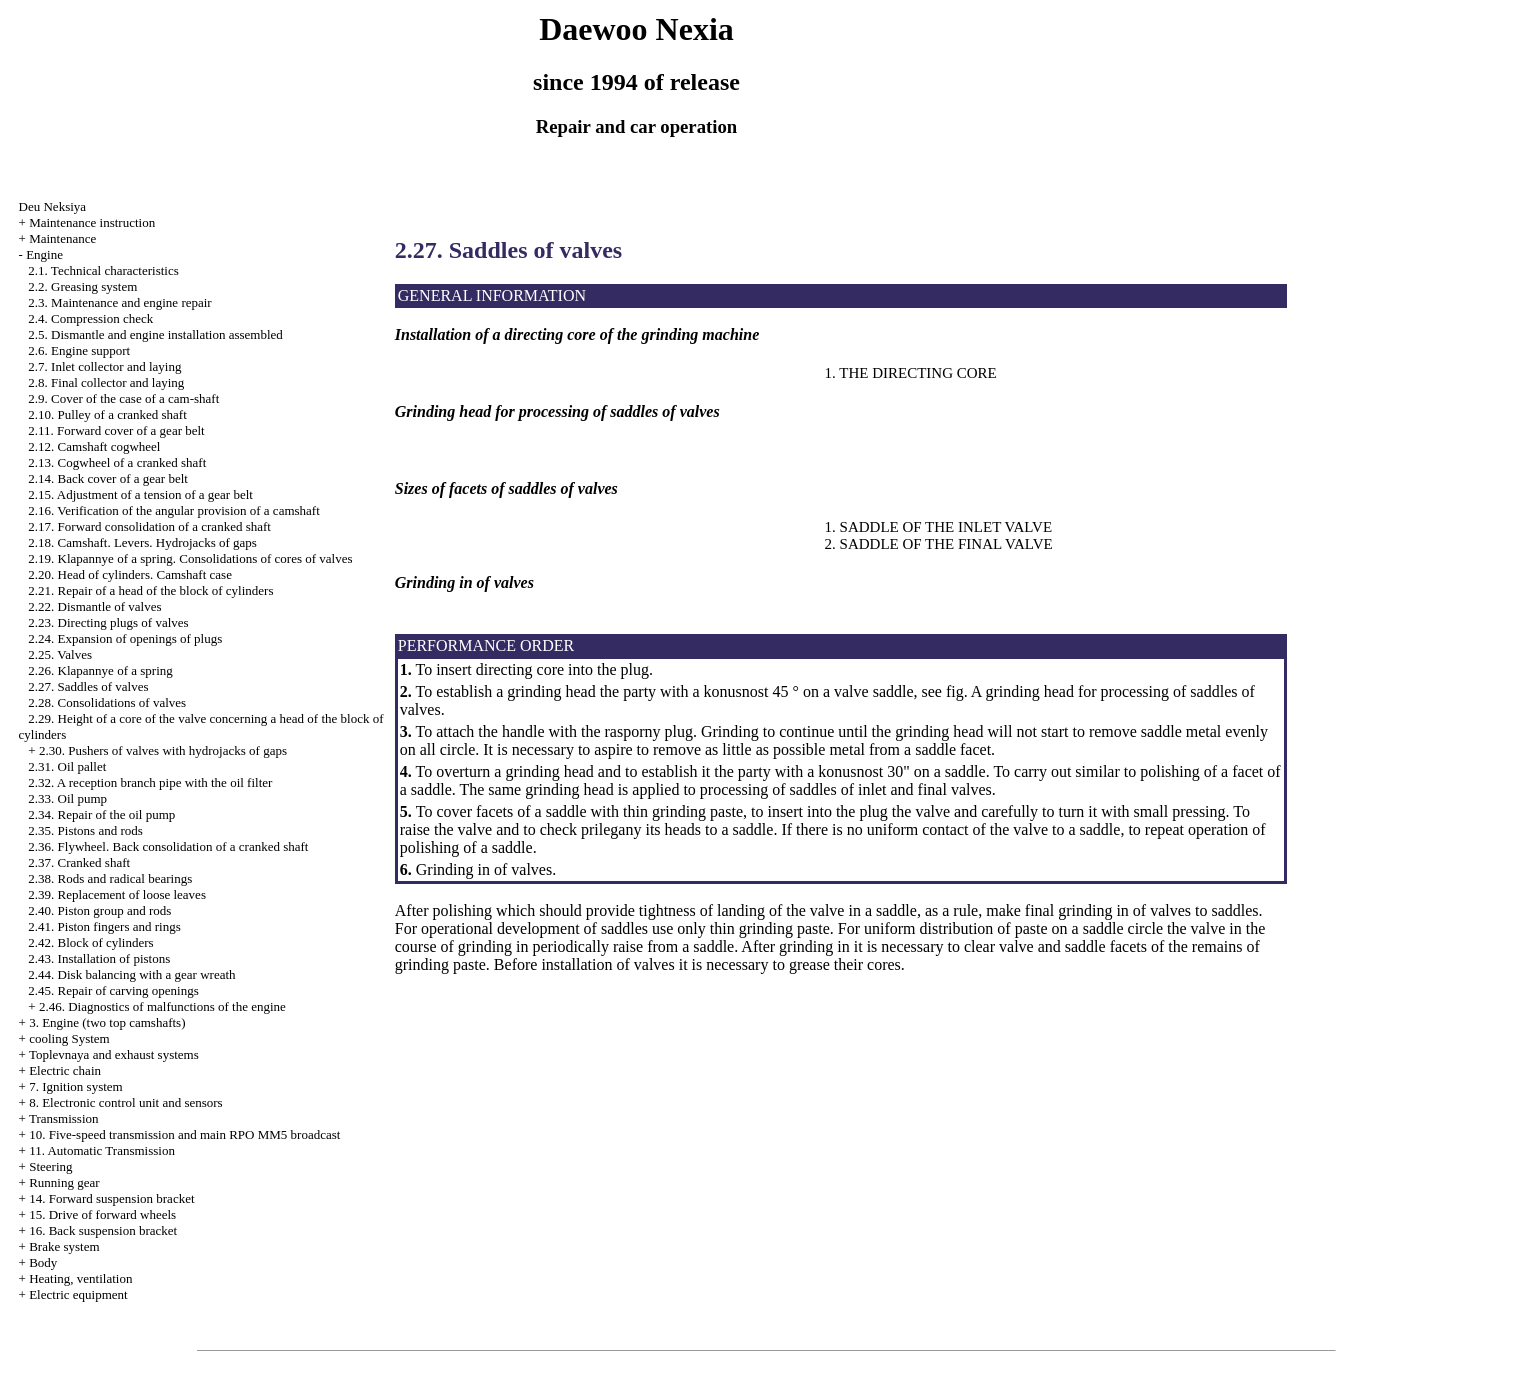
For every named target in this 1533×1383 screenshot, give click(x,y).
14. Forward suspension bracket (111, 1198)
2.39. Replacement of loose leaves (117, 894)
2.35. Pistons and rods (85, 830)
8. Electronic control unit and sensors (126, 1102)
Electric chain (65, 1070)
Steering (50, 1166)
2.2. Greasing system (82, 286)
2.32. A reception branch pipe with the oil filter (150, 782)
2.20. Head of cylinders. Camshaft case (130, 574)
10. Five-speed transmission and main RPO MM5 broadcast (184, 1134)
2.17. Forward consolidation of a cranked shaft (149, 526)
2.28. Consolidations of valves (107, 702)
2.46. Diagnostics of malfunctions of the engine (162, 1006)
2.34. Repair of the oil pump (101, 814)
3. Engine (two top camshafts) (107, 1022)
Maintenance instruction (92, 222)
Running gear (64, 1182)
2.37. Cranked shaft (79, 862)
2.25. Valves (60, 654)
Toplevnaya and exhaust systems (114, 1054)
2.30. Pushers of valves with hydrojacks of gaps (163, 750)
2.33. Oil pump (67, 798)
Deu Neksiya (53, 206)
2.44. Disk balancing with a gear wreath (131, 974)
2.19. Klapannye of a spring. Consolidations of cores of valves (190, 558)
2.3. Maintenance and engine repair (119, 302)
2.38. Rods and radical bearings (110, 878)
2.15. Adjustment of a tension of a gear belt (140, 494)
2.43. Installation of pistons (99, 958)
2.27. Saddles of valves (88, 686)
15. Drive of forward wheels (102, 1214)
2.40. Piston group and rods (99, 910)
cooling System (69, 1038)
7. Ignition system (76, 1086)
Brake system (64, 1246)
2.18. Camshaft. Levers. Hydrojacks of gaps (142, 542)
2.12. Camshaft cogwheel (94, 446)
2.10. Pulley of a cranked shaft (107, 414)
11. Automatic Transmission (102, 1150)
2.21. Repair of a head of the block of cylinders (150, 590)
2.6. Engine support (79, 350)
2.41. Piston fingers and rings (104, 926)
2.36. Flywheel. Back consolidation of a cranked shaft (168, 846)
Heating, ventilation (80, 1278)
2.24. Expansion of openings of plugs (125, 638)
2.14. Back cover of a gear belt (108, 478)
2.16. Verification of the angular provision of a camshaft (173, 510)
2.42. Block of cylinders (90, 942)
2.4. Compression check (90, 318)
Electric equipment (78, 1294)
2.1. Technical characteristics (103, 270)
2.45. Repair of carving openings (113, 990)
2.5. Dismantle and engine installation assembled (155, 334)
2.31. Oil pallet (67, 766)
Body (43, 1262)
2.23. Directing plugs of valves (108, 622)
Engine (44, 254)
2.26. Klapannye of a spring (100, 670)
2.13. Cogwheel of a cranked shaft (117, 462)
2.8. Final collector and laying (106, 382)
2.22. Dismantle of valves (94, 606)
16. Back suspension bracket (103, 1230)
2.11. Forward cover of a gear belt (116, 430)
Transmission (64, 1118)
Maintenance (62, 238)
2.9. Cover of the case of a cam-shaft (123, 398)
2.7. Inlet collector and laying (104, 366)
